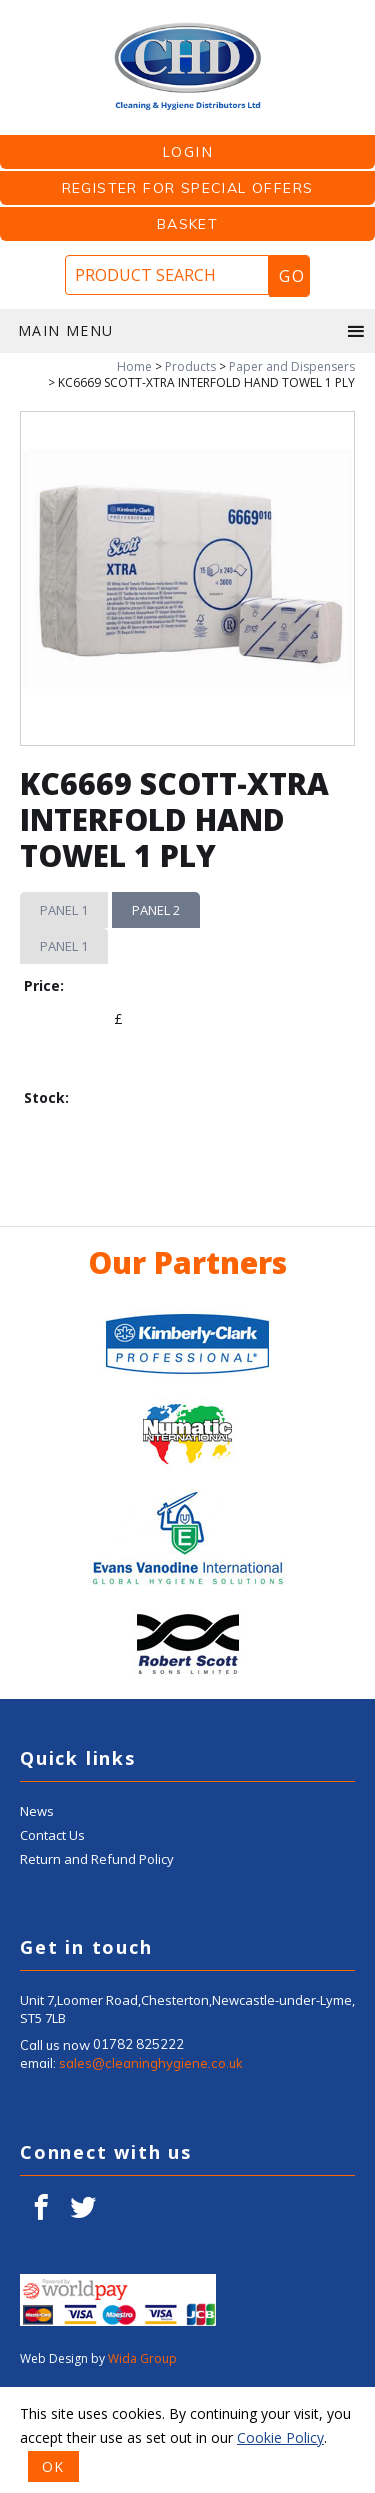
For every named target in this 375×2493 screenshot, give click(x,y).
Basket (187, 224)
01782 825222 (138, 2151)
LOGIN (187, 151)
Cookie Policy (280, 2437)
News (37, 1917)
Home (134, 366)
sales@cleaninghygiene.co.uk (151, 2169)
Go (292, 276)
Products (190, 366)
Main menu (192, 330)
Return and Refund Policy (97, 1965)
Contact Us (52, 1941)
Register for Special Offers (188, 188)
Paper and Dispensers (292, 366)
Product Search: (0, 20)
